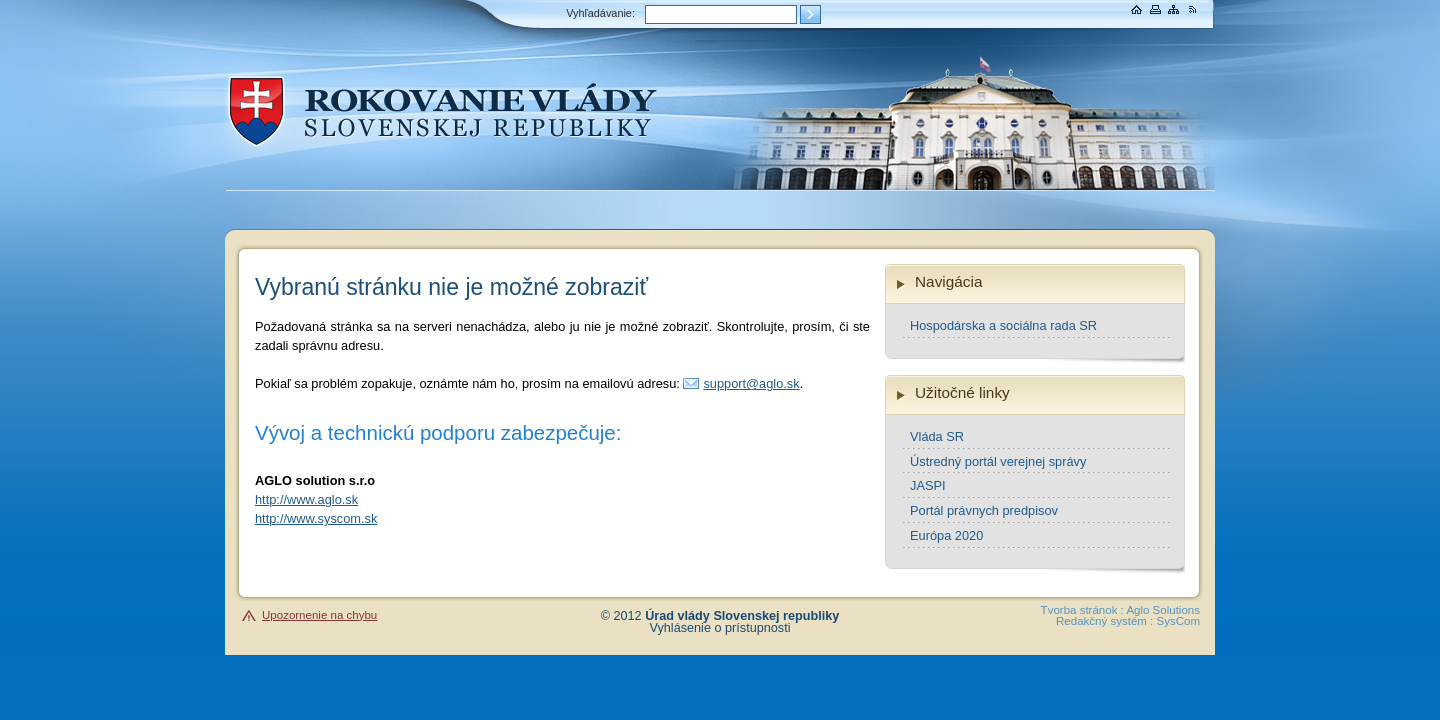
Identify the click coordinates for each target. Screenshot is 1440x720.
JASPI (928, 485)
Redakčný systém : (1104, 621)
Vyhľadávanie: (600, 13)
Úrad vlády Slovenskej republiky (742, 616)
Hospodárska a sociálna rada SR (1003, 325)
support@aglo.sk (751, 383)
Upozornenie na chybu (319, 615)
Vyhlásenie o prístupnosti (720, 628)
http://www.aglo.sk (306, 499)
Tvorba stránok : (1082, 610)
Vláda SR (937, 436)
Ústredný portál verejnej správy (998, 461)
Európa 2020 (946, 535)
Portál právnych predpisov (984, 510)
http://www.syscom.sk (316, 518)
